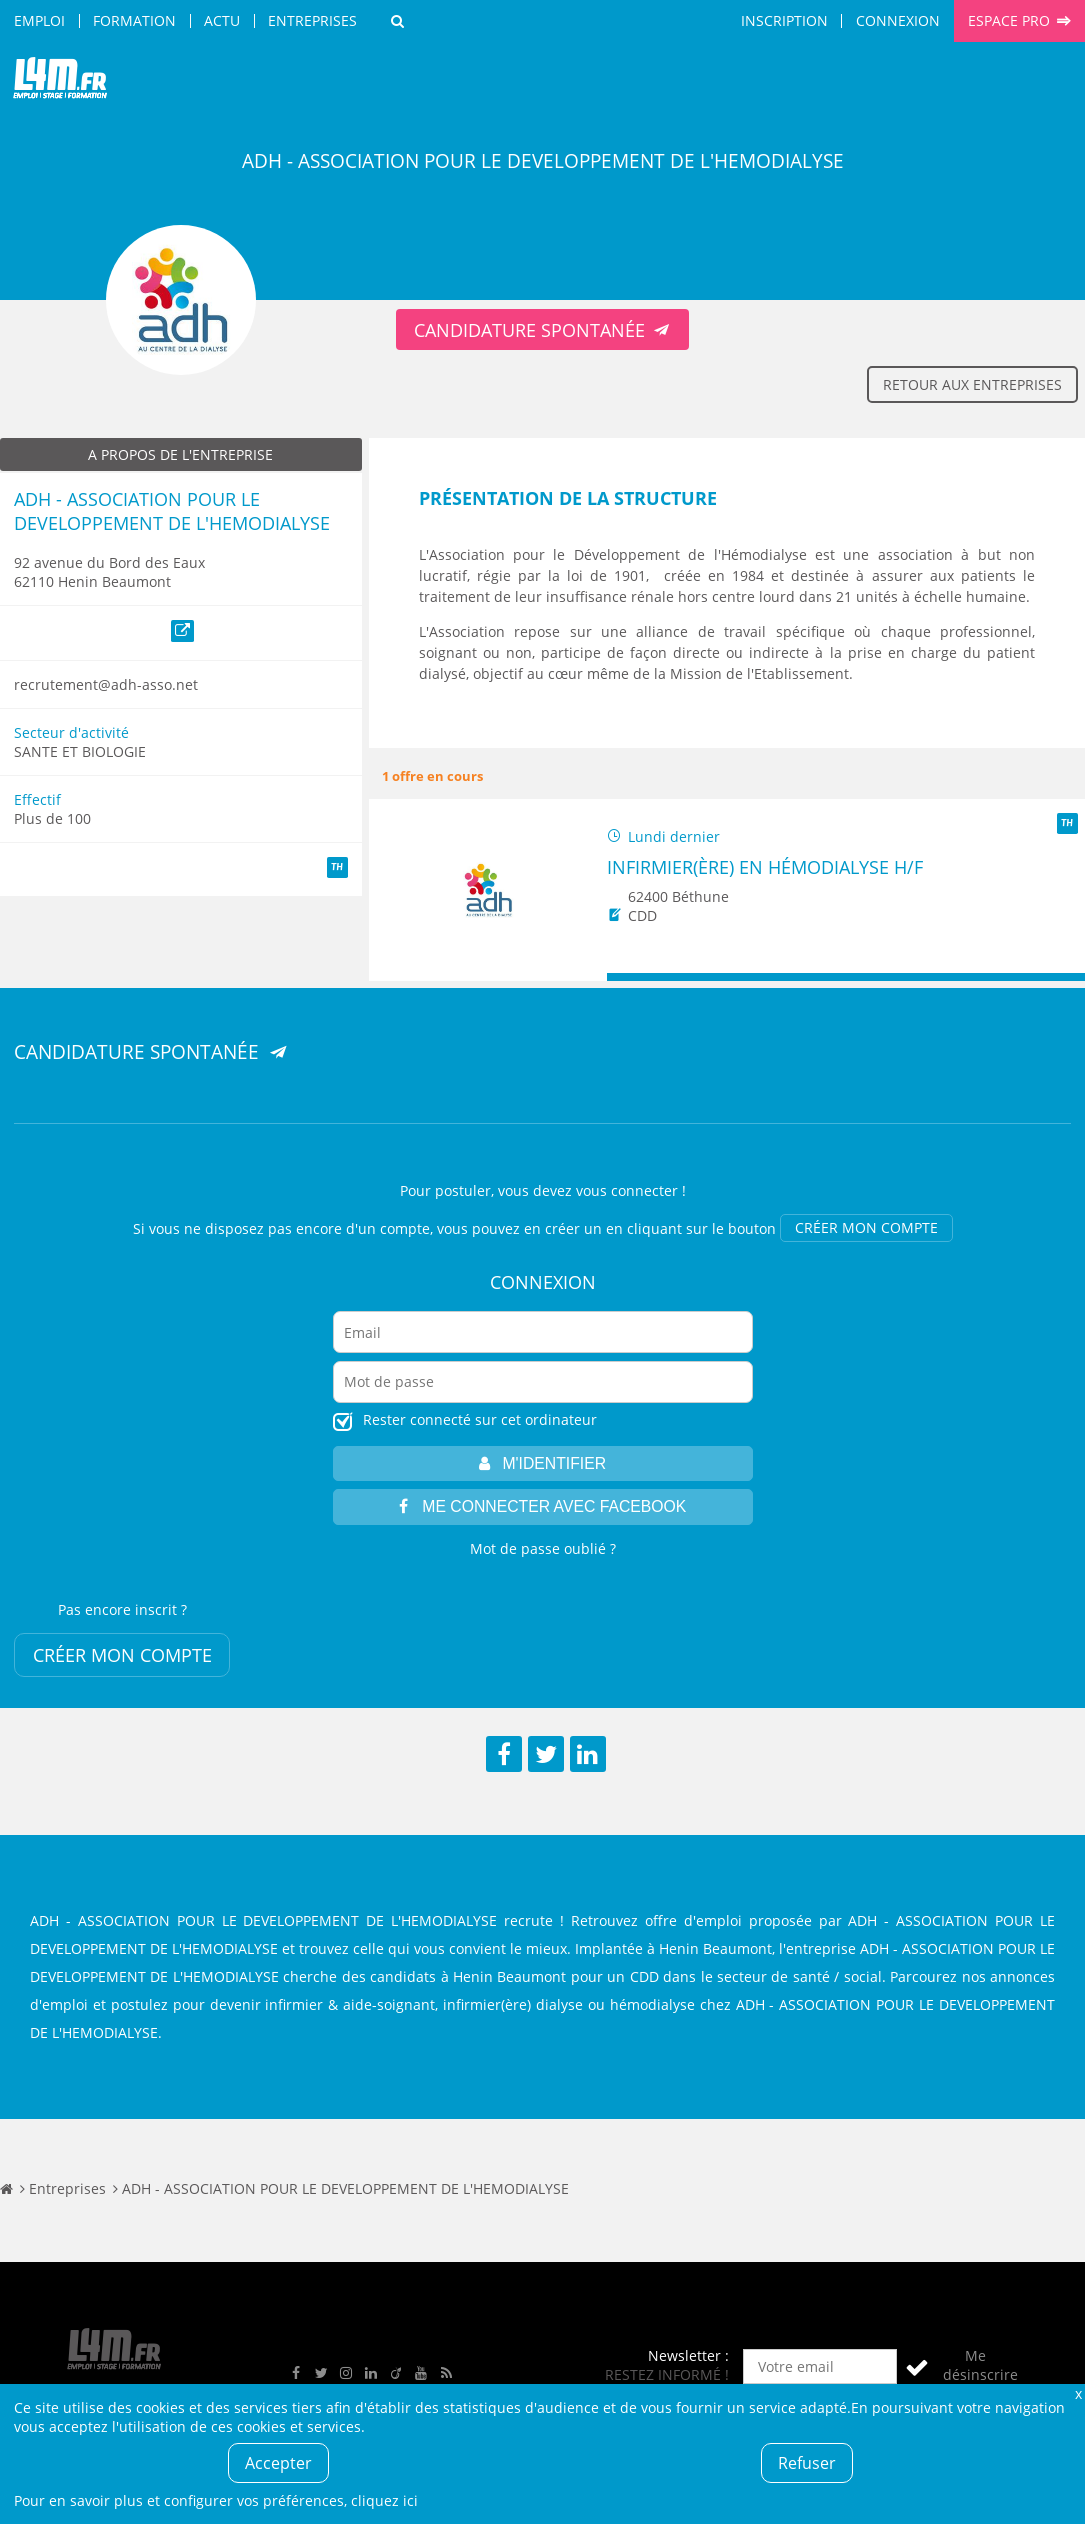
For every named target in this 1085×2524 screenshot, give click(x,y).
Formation (134, 20)
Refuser (807, 2463)
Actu (222, 20)
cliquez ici (384, 2500)
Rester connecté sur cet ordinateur (480, 1419)
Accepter (278, 2463)
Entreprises (312, 20)
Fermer (1078, 2393)
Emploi (39, 20)
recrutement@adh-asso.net (106, 684)
